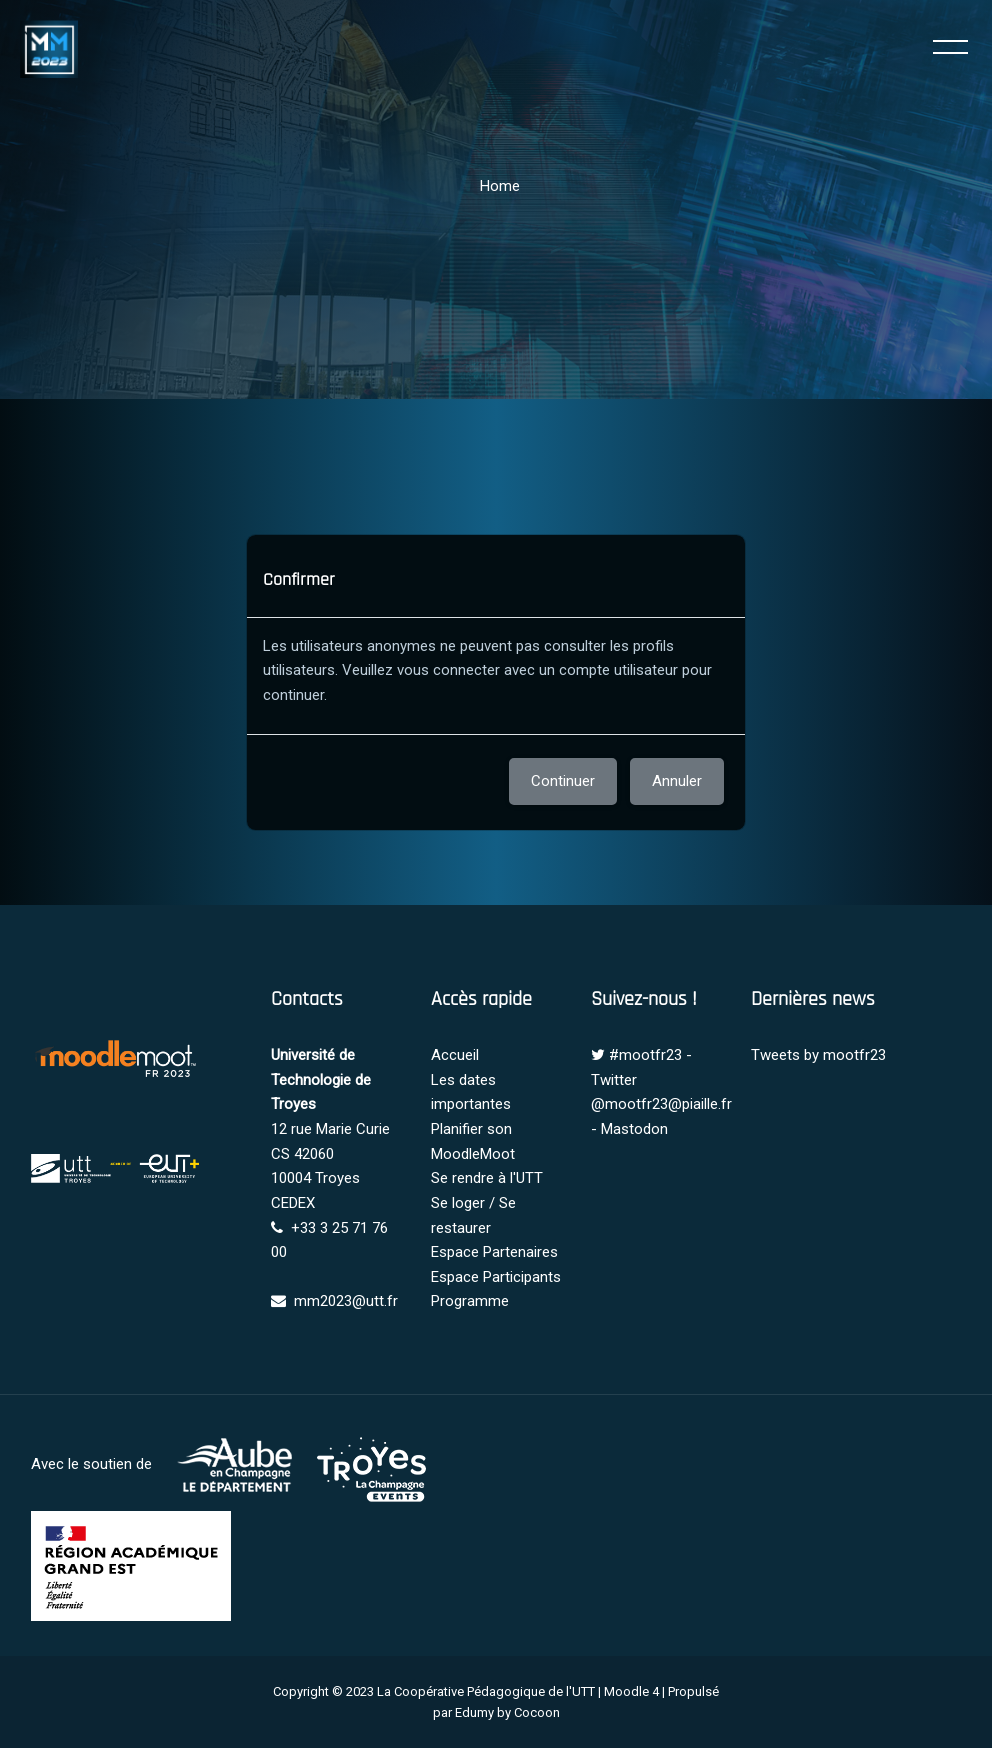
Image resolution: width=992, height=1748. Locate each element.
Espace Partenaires (494, 1252)
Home (500, 186)
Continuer (563, 781)
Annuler (677, 781)
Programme (470, 1301)
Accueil (455, 1055)
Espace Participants (496, 1277)
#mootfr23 (645, 1055)
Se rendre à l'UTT (487, 1178)
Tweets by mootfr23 (818, 1055)
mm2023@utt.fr (346, 1301)
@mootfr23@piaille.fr (661, 1104)
